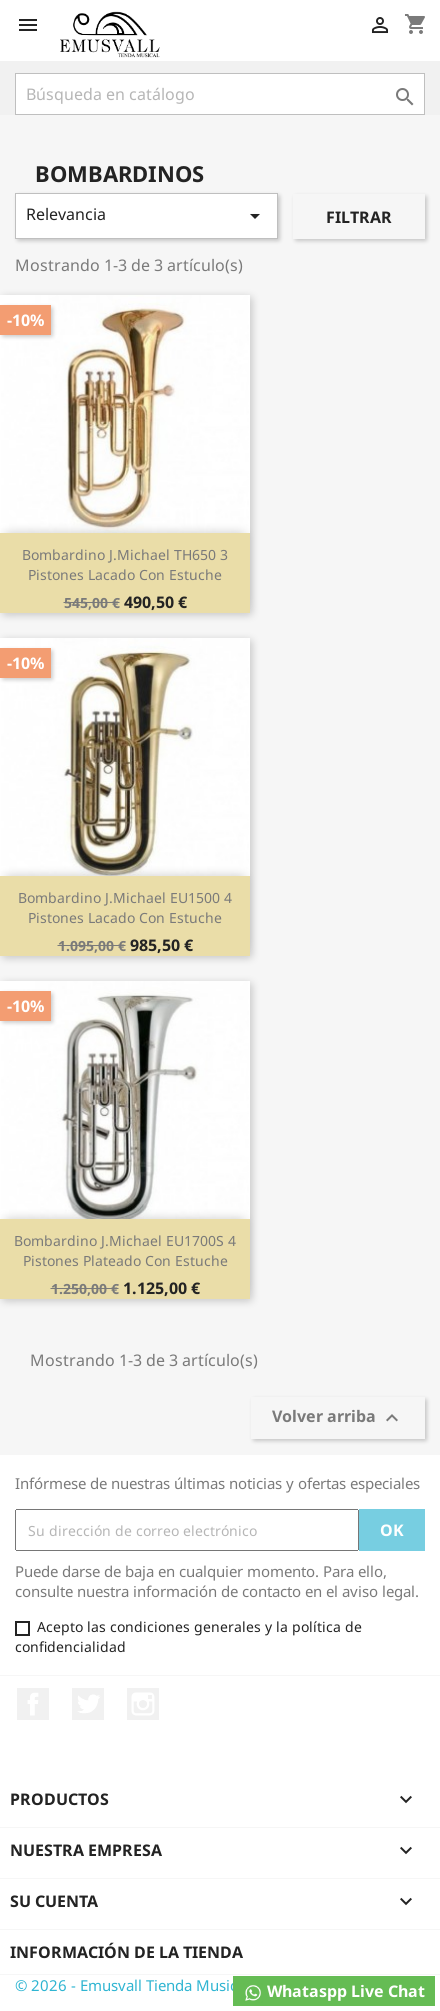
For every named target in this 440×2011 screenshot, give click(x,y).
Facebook (33, 1704)
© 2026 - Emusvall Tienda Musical (132, 1985)
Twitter (88, 1704)
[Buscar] (220, 94)
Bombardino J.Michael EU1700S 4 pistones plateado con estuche (125, 1250)
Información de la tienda (126, 1952)
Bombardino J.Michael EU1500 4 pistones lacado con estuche (125, 907)
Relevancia (146, 215)
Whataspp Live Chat (334, 1991)
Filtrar (359, 217)
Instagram (143, 1704)
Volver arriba (338, 1418)
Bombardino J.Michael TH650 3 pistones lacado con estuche (125, 564)
